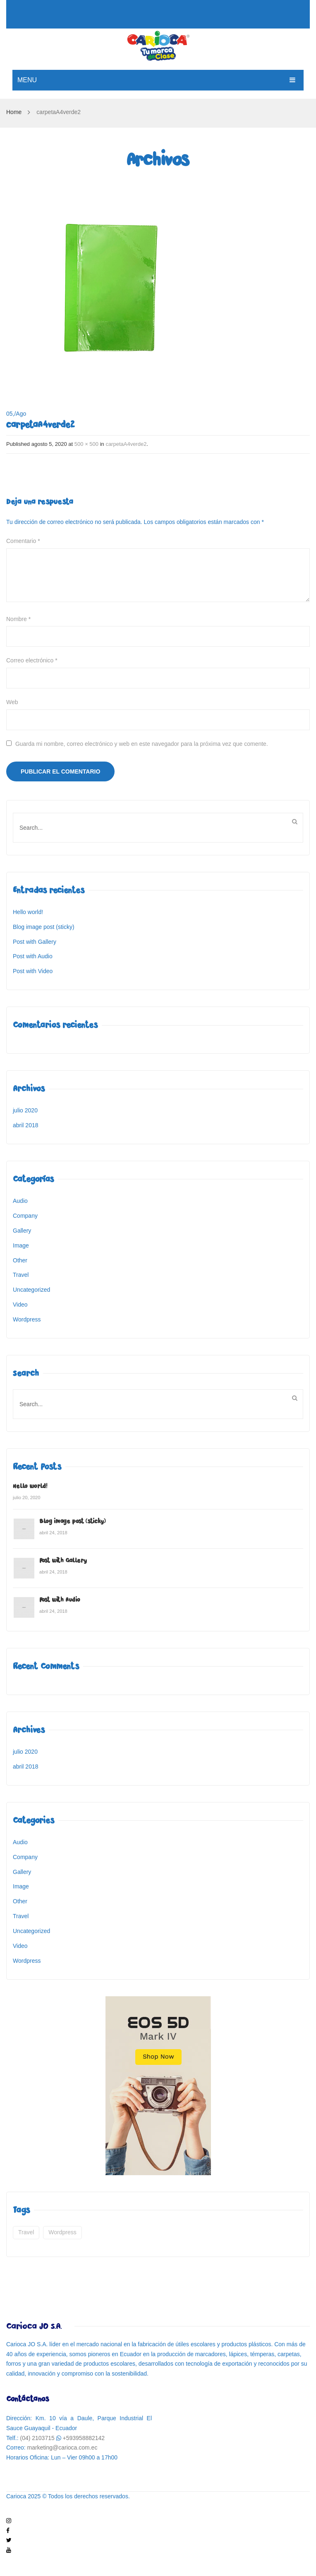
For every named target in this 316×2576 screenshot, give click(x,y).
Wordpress (27, 1319)
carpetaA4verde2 (125, 444)
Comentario (23, 541)
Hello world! (28, 912)
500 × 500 (86, 444)
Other (20, 1260)
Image (21, 1245)
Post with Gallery (34, 941)
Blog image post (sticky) (43, 927)
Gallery (22, 1230)
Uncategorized (31, 1289)
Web (12, 702)
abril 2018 (25, 1125)
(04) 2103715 (37, 2438)
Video (20, 1304)
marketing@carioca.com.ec (62, 2447)
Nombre (18, 619)
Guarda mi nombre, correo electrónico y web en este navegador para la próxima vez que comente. (141, 743)
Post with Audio (33, 956)
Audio (20, 1201)
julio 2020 (25, 1110)
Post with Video (33, 971)
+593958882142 (84, 2438)
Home (14, 112)
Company (25, 1215)
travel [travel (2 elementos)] (26, 2232)
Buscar (294, 821)
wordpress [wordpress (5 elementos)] (62, 2232)
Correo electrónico (31, 660)
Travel (21, 1274)
